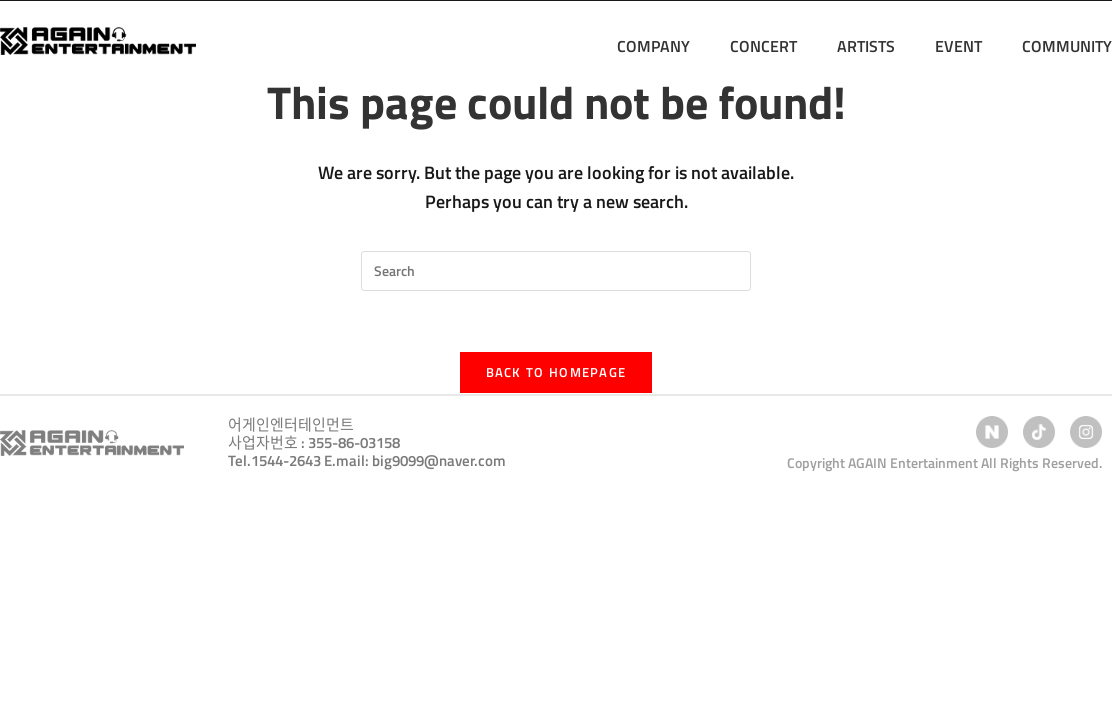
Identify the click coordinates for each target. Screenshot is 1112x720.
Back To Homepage (556, 372)
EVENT (958, 46)
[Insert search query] (556, 271)
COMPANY (653, 46)
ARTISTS (866, 46)
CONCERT (763, 46)
